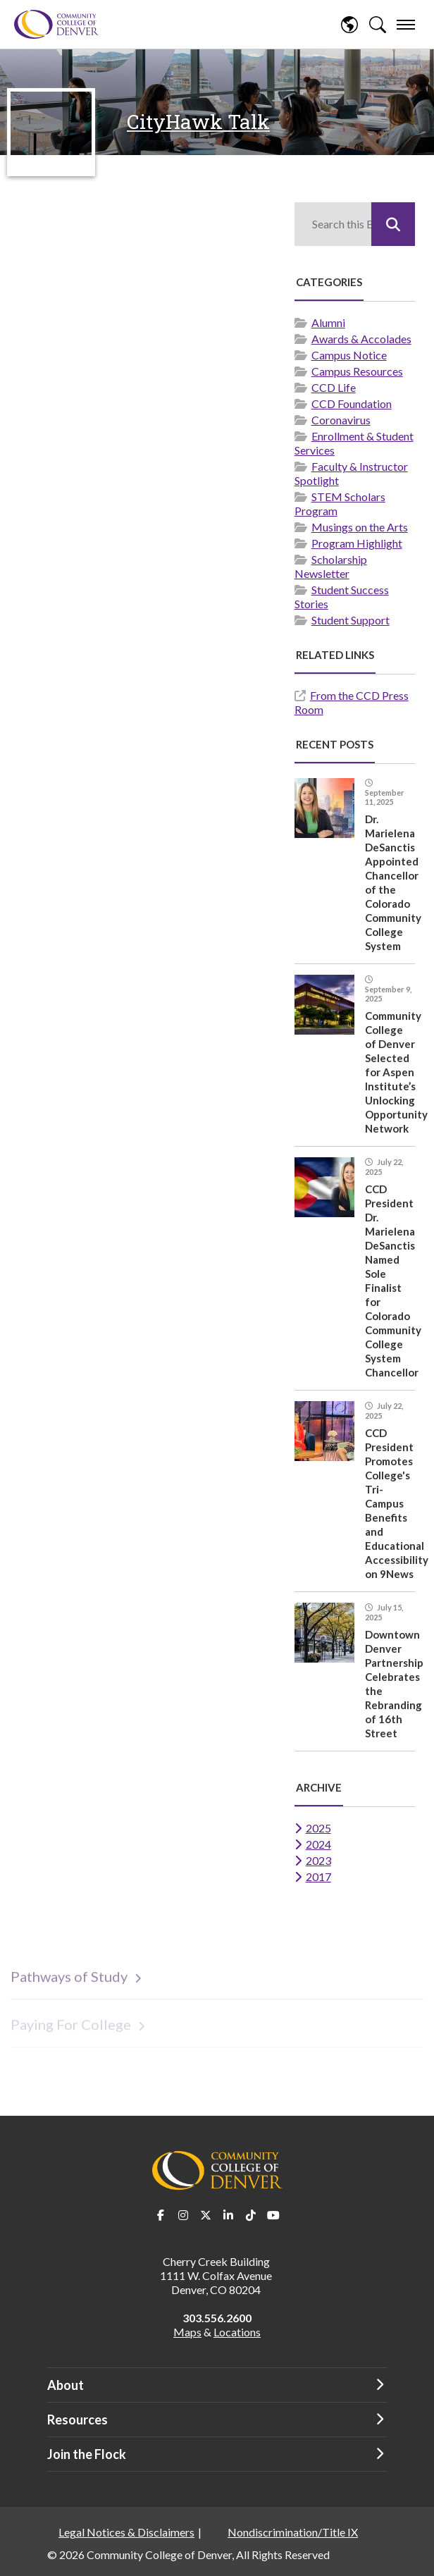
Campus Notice (349, 355)
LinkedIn (228, 2215)
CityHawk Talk (198, 122)
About (65, 2385)
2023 (318, 1860)
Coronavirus (341, 419)
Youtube (273, 2215)
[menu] (406, 25)
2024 (318, 1844)
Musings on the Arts (359, 527)
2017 (318, 1876)
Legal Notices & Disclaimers (126, 2532)
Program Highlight (356, 543)
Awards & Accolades (361, 338)
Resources (77, 2419)
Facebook (160, 2215)
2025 (318, 1828)
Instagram (183, 2215)
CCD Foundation (351, 403)
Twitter (205, 2215)
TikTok (250, 2215)
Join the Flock (86, 2454)
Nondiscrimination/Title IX (293, 2532)
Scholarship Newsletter (330, 566)
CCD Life (333, 387)
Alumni (328, 322)
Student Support (350, 620)
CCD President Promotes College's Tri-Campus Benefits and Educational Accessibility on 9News (396, 1503)
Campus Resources (357, 371)
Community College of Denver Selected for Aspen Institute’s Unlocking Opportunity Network (396, 1072)
